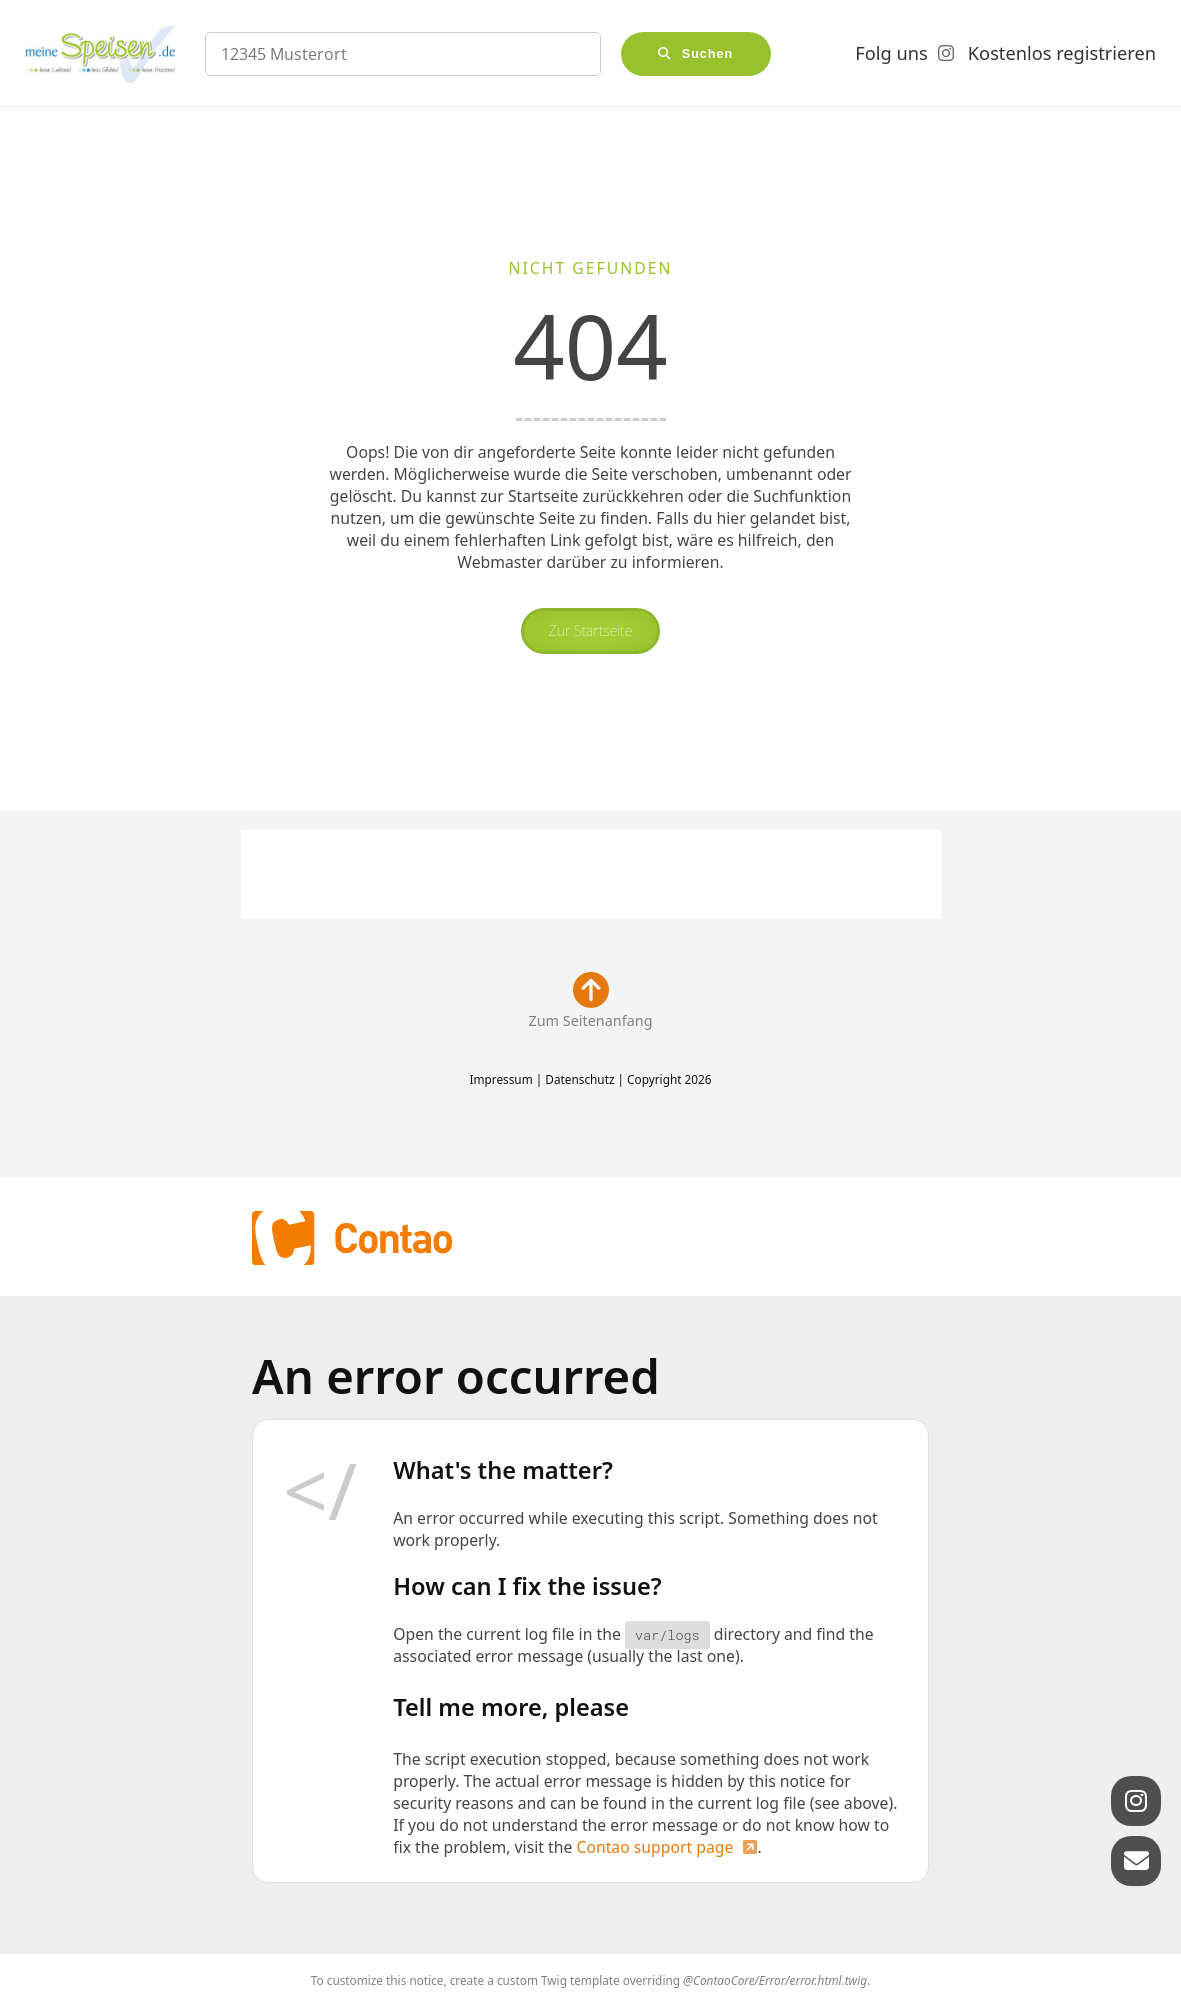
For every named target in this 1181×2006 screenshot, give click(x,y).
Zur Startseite (591, 630)
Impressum (500, 1079)
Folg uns (891, 53)
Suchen (708, 54)
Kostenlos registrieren (1062, 53)
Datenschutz (579, 1079)
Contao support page (654, 1847)
